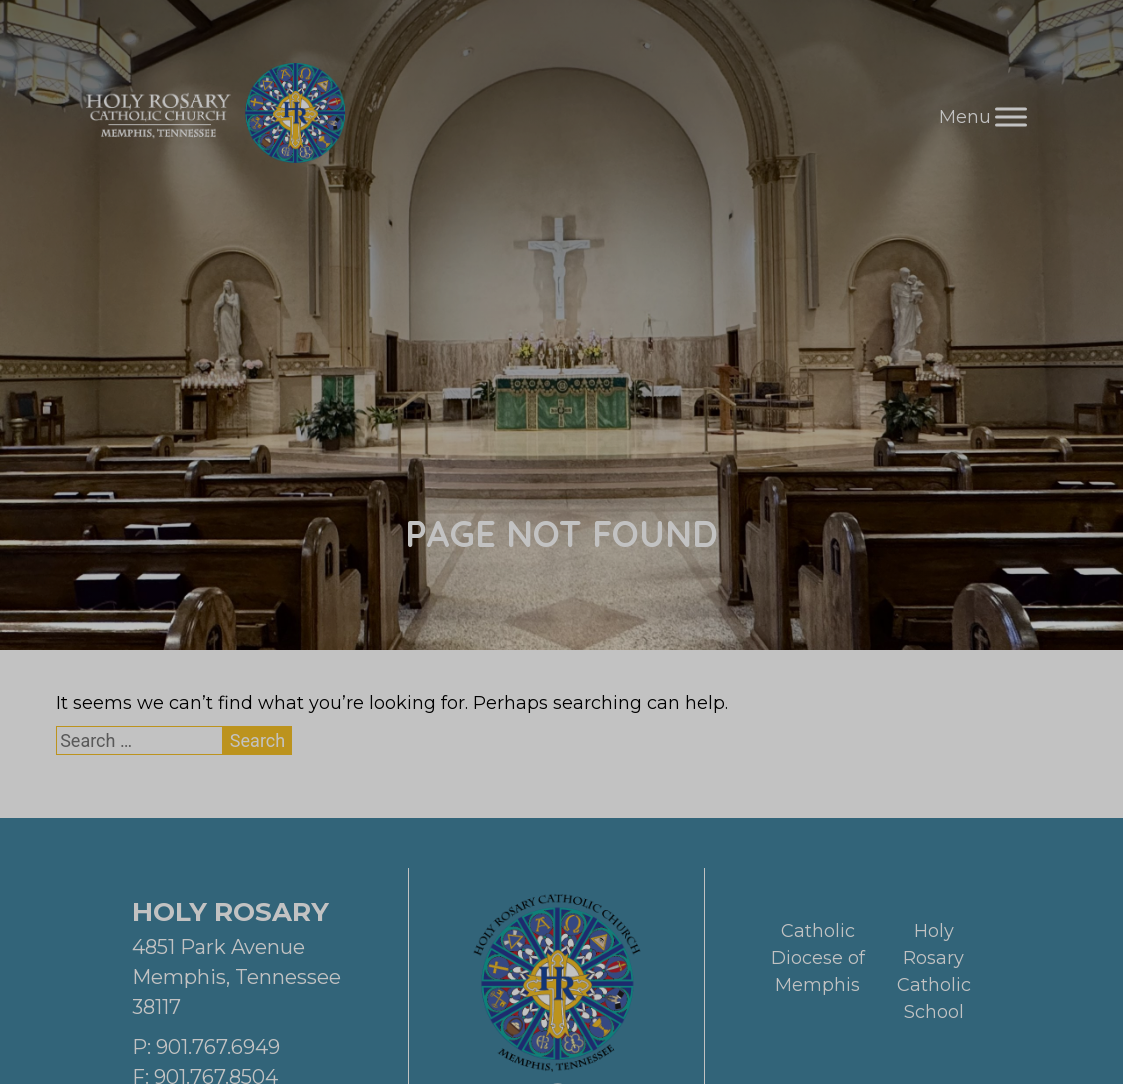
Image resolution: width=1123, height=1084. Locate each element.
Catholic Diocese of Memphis (818, 958)
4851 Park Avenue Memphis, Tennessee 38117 (236, 977)
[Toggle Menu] (1011, 116)
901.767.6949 (218, 1047)
